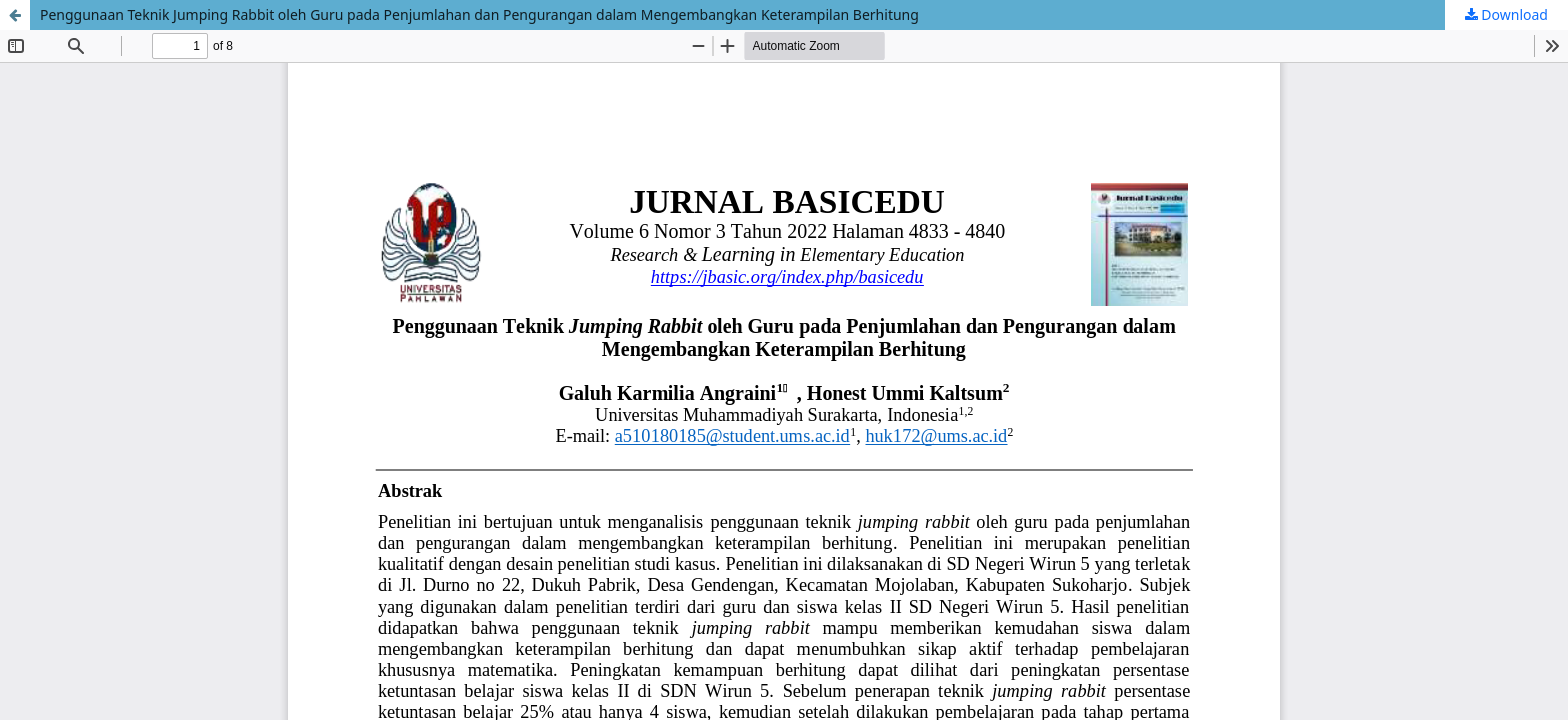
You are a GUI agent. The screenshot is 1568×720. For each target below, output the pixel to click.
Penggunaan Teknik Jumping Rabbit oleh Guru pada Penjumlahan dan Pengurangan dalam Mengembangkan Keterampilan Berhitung (479, 14)
